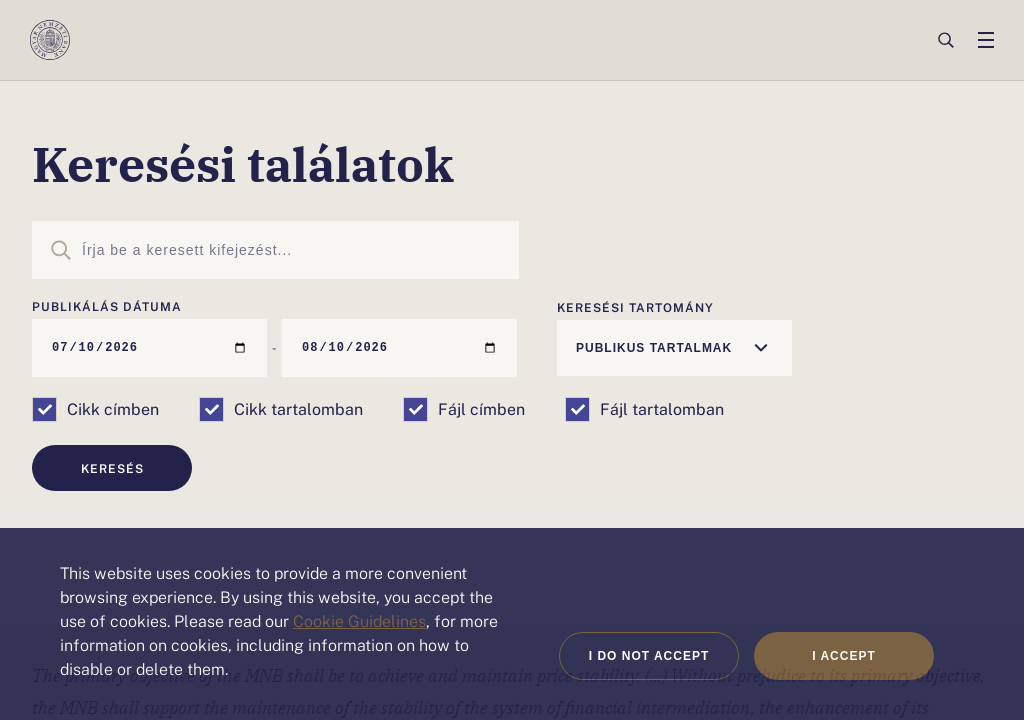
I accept (844, 656)
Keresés (112, 468)
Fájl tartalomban (662, 408)
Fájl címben (481, 408)
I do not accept (649, 656)
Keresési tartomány (635, 307)
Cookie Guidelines (359, 620)
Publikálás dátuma (107, 306)
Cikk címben (113, 408)
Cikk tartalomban (298, 408)
